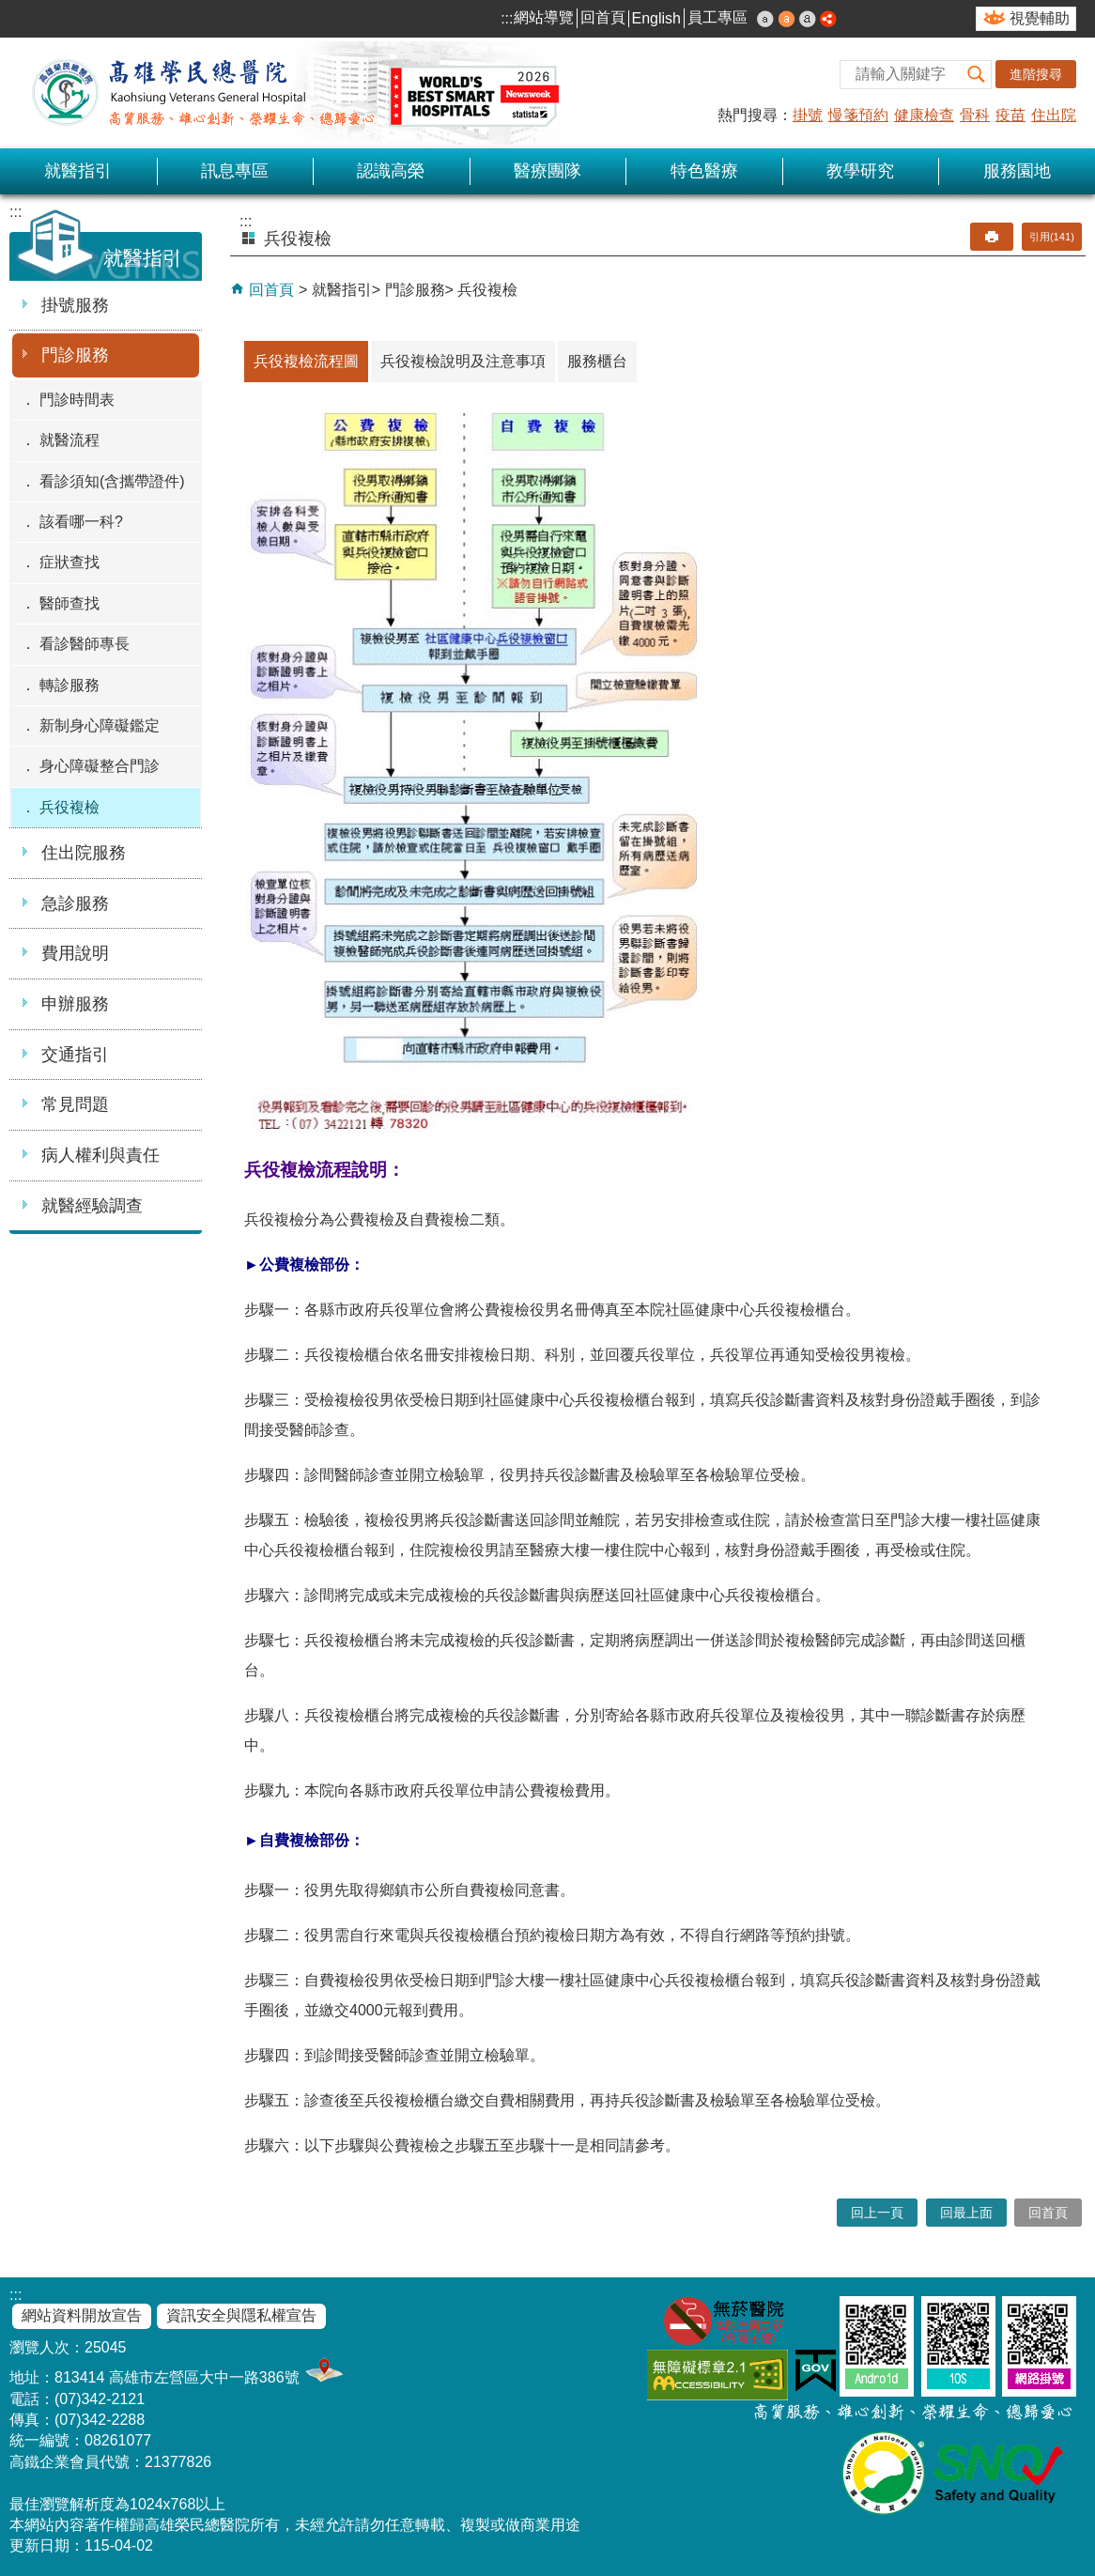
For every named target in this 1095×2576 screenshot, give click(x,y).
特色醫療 (704, 171)
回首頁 (602, 17)
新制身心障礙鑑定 (99, 725)
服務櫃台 (597, 361)
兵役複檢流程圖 (306, 361)
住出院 (1053, 115)
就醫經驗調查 (92, 1205)
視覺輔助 (1040, 18)
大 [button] (807, 18)
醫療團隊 (547, 171)
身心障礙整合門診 (99, 766)
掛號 (808, 115)
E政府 (815, 2371)
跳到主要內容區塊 (9, 9)
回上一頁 (877, 2212)
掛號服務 (75, 305)
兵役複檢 (69, 807)
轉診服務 (69, 685)
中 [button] (787, 18)
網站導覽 (544, 17)
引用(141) (1051, 236)
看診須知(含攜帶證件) (112, 481)
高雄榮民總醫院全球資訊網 (291, 93)
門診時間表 (77, 400)
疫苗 (1010, 115)
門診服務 (75, 355)
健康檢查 (924, 115)
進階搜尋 (1036, 74)
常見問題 (75, 1104)
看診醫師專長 (84, 644)
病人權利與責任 (100, 1155)
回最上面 (966, 2212)
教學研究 (860, 171)
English (656, 18)
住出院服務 (83, 852)
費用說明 (75, 953)
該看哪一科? (81, 522)
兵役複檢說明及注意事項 (463, 361)
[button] (977, 74)
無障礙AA (717, 2374)
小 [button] (765, 18)
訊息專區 (235, 171)
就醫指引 (78, 171)
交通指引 (75, 1054)
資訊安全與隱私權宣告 (241, 2315)
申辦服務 (75, 1004)
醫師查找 (69, 603)
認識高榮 (390, 171)
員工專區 (717, 17)
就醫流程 (69, 440)
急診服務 (75, 903)
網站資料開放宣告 (82, 2315)
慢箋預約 (858, 115)
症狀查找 (69, 562)
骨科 (975, 115)
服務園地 (1017, 171)
